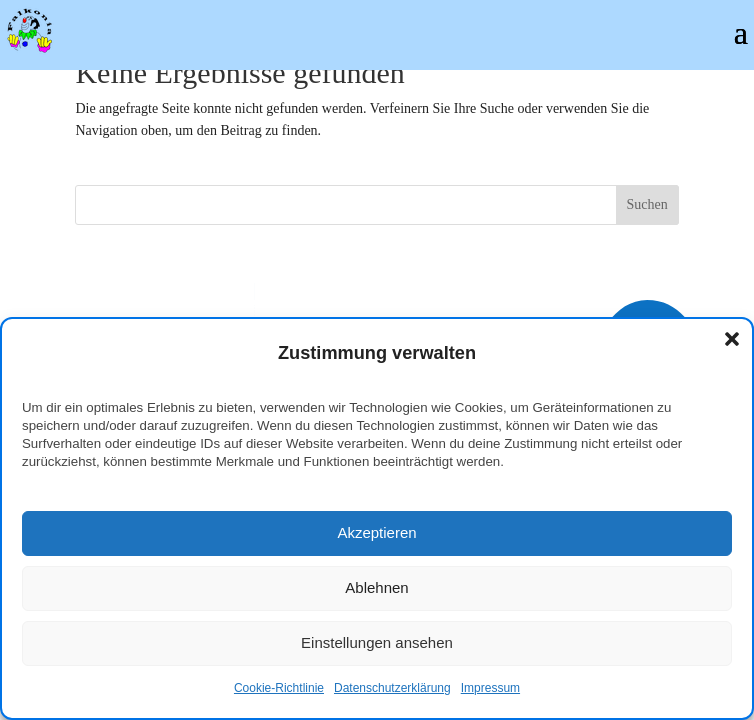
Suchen (647, 204)
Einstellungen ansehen (377, 642)
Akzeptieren (376, 532)
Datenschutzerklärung (392, 688)
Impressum (490, 688)
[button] (732, 339)
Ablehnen (376, 587)
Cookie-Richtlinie (279, 688)
